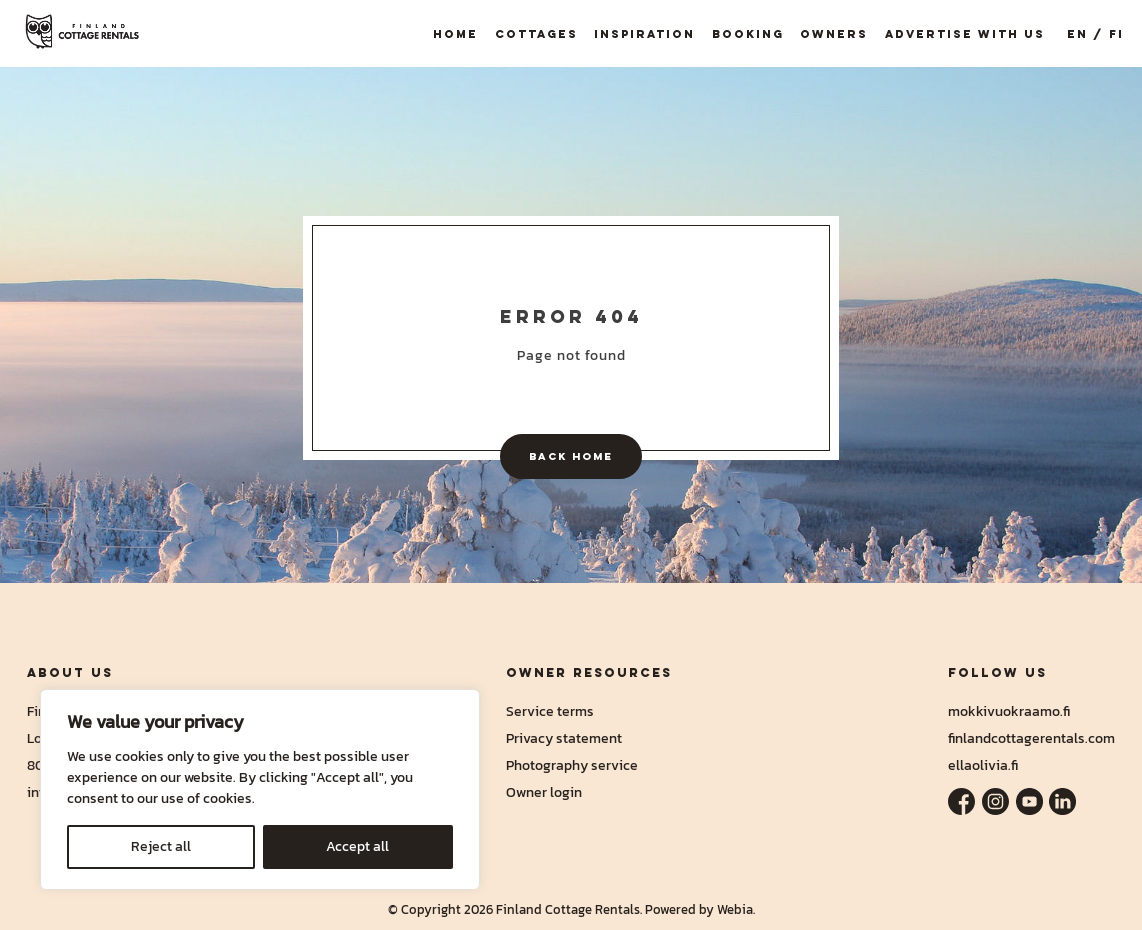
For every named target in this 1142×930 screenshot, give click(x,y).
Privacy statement (564, 738)
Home (455, 33)
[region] (260, 789)
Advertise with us (965, 33)
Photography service (572, 765)
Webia (735, 909)
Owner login (544, 792)
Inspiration (644, 33)
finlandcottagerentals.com (1031, 738)
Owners (834, 33)
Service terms (550, 711)
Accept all (357, 846)
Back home (571, 456)
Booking (748, 33)
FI (1116, 33)
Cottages (536, 33)
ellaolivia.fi (983, 765)
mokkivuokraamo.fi (1009, 711)
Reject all (161, 846)
